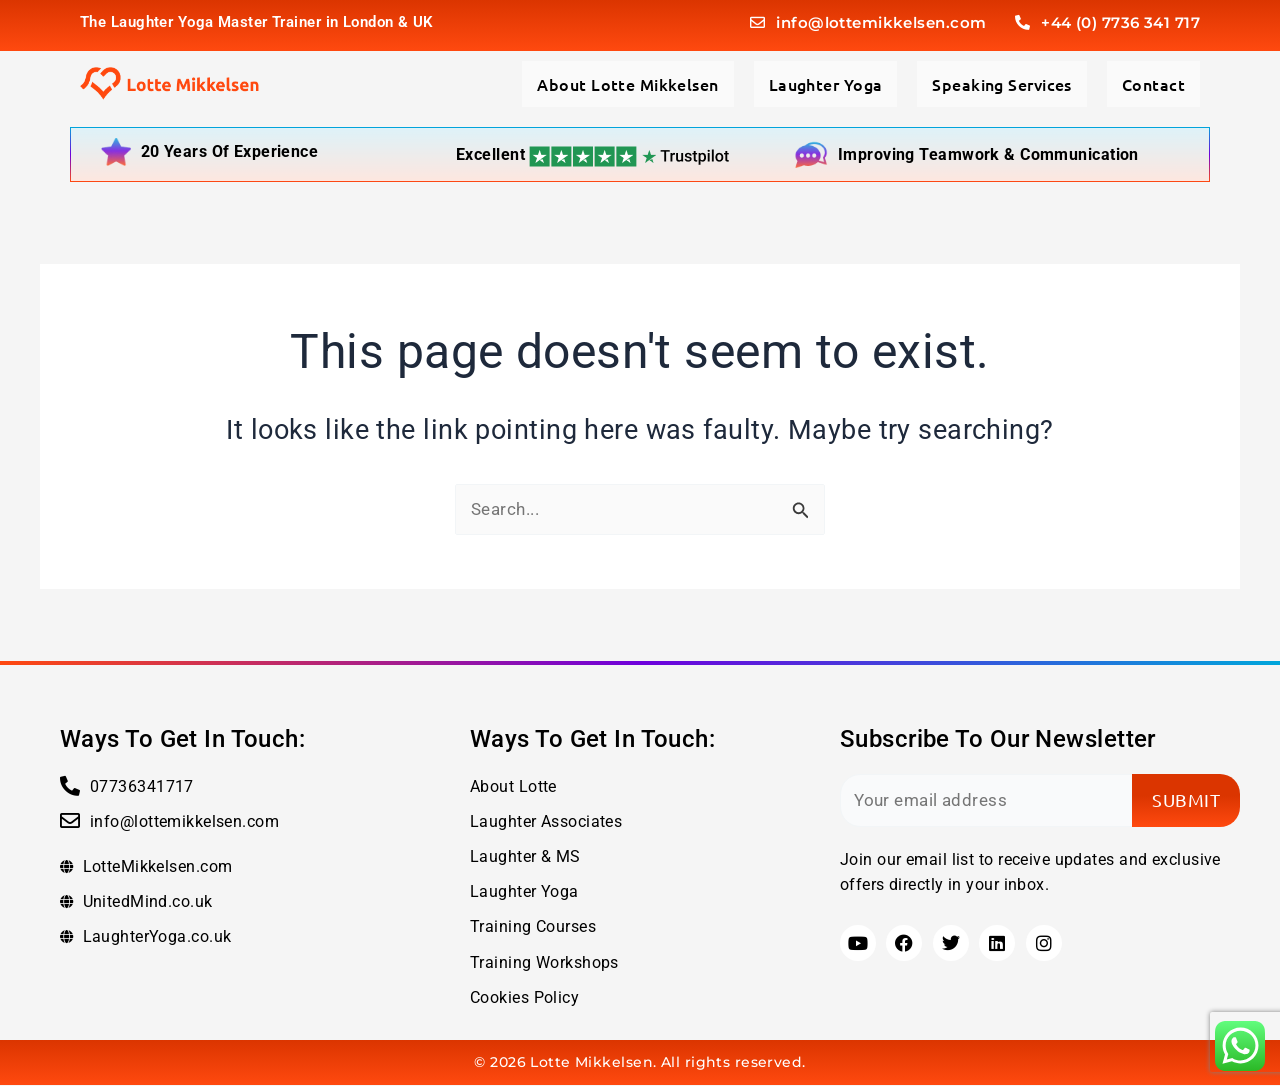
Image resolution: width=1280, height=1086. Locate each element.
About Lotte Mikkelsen (627, 84)
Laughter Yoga (826, 84)
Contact (1153, 84)
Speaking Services (1001, 84)
